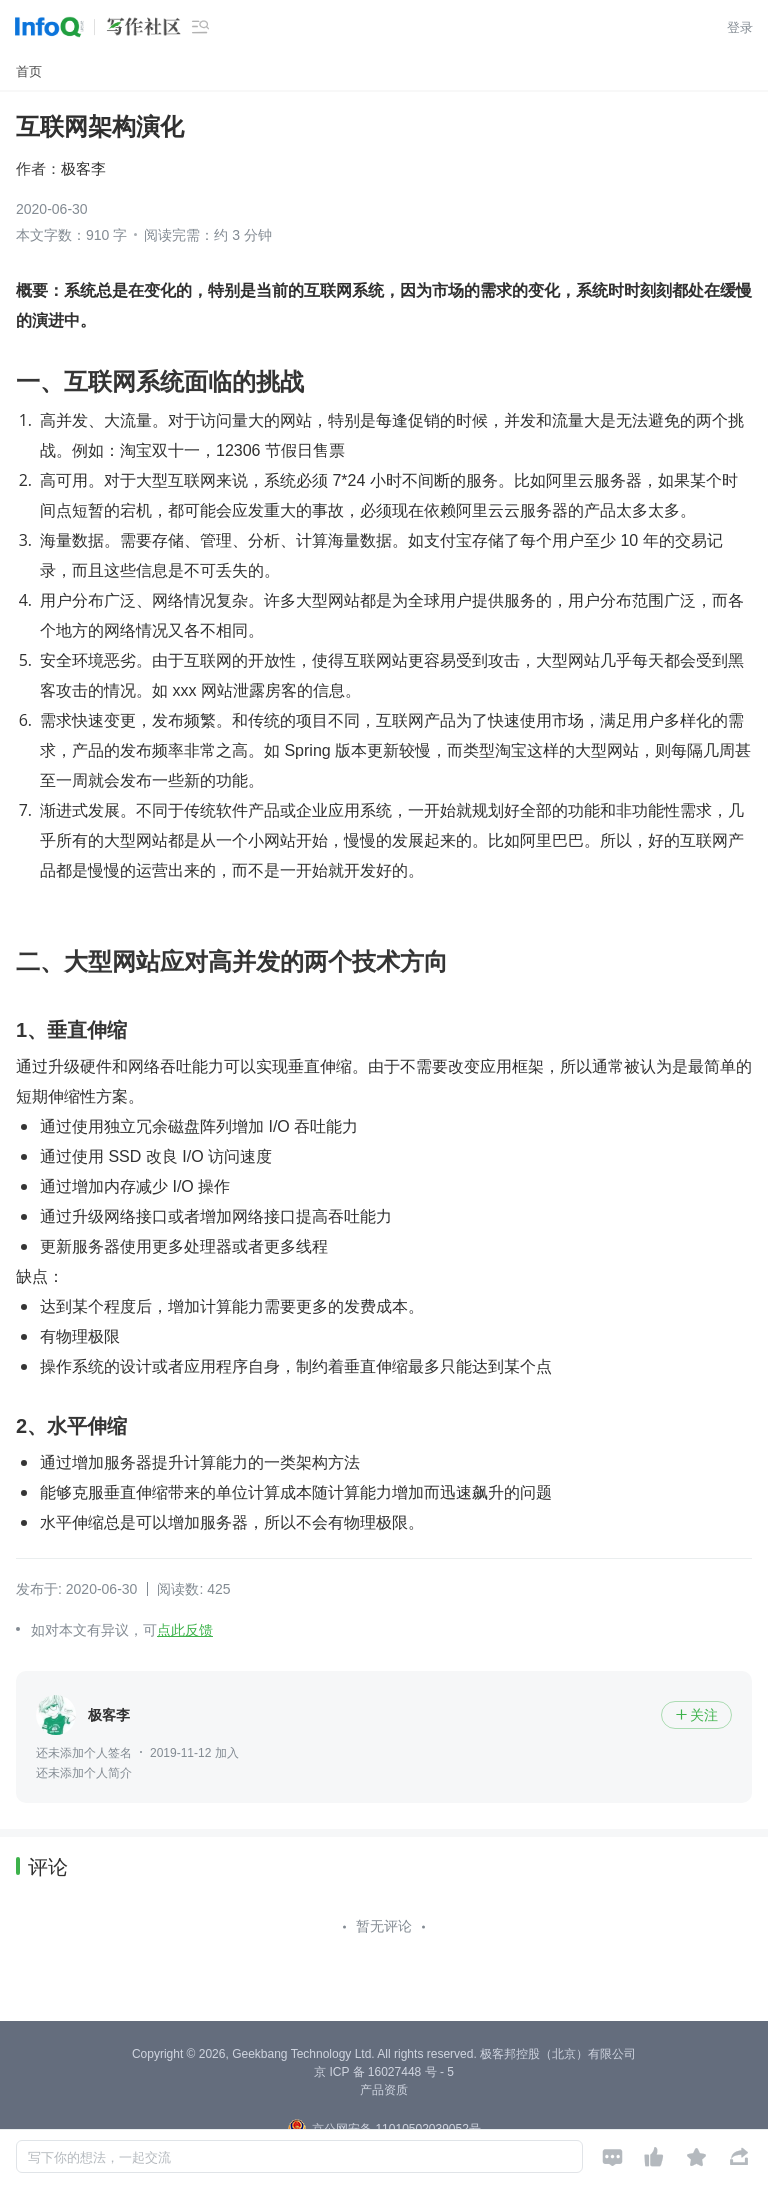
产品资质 (384, 2090)
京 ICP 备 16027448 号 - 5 (384, 2072)
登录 (740, 27)
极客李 (83, 168)
